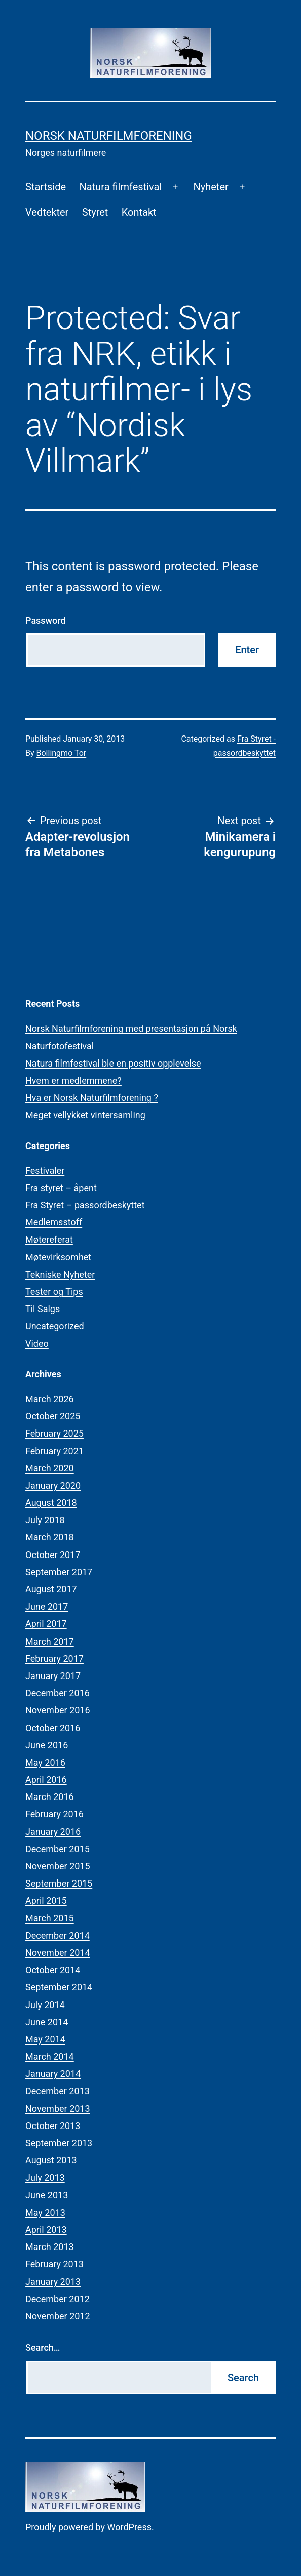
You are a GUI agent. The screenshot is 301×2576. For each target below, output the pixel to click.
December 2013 (57, 2091)
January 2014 (53, 2073)
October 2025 (52, 1416)
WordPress (129, 2527)
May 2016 (45, 1762)
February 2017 (54, 1658)
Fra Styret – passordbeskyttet (85, 1205)
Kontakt (139, 212)
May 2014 (45, 2039)
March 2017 (49, 1641)
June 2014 (46, 2022)
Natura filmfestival (121, 187)
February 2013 (54, 2264)
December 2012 (57, 2299)
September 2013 (58, 2143)
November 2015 (57, 1866)
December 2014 (57, 1935)
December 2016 (57, 1693)
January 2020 (53, 1485)
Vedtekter (46, 212)
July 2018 (45, 1520)
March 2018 (49, 1537)
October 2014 (52, 1970)
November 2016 (57, 1710)
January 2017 (53, 1675)
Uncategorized (54, 1326)
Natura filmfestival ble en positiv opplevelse (113, 1063)
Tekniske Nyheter (60, 1274)
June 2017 (46, 1606)
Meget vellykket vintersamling (85, 1115)
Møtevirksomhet (58, 1257)
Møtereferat (49, 1239)
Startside (45, 187)
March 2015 (49, 1918)
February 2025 (54, 1433)
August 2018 (51, 1502)
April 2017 (46, 1623)
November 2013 (57, 2108)
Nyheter (211, 187)
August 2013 (51, 2160)
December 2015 (57, 1849)
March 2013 (49, 2246)
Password (45, 620)
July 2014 (45, 2004)
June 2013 (46, 2195)
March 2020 (49, 1468)
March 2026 (49, 1399)
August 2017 (51, 1589)
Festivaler (44, 1170)
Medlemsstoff (53, 1222)
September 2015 (58, 1883)
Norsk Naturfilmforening (108, 136)
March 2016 (49, 1796)
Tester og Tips (54, 1291)
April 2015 (46, 1900)
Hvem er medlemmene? (73, 1080)
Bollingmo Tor (61, 753)
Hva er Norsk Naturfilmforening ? (91, 1097)
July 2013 (45, 2177)
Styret (95, 212)
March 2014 (49, 2056)
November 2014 (57, 1952)
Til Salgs (42, 1308)
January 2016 (53, 1831)
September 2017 (58, 1572)
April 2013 (46, 2229)
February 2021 (54, 1451)
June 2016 (46, 1745)
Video (37, 1343)
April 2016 (46, 1779)
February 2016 (54, 1814)
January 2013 (53, 2281)
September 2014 (58, 1987)
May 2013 (45, 2212)
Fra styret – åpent (61, 1187)
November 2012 (57, 2316)
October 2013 (52, 2125)
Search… (42, 2347)
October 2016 (52, 1728)
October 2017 (52, 1554)
